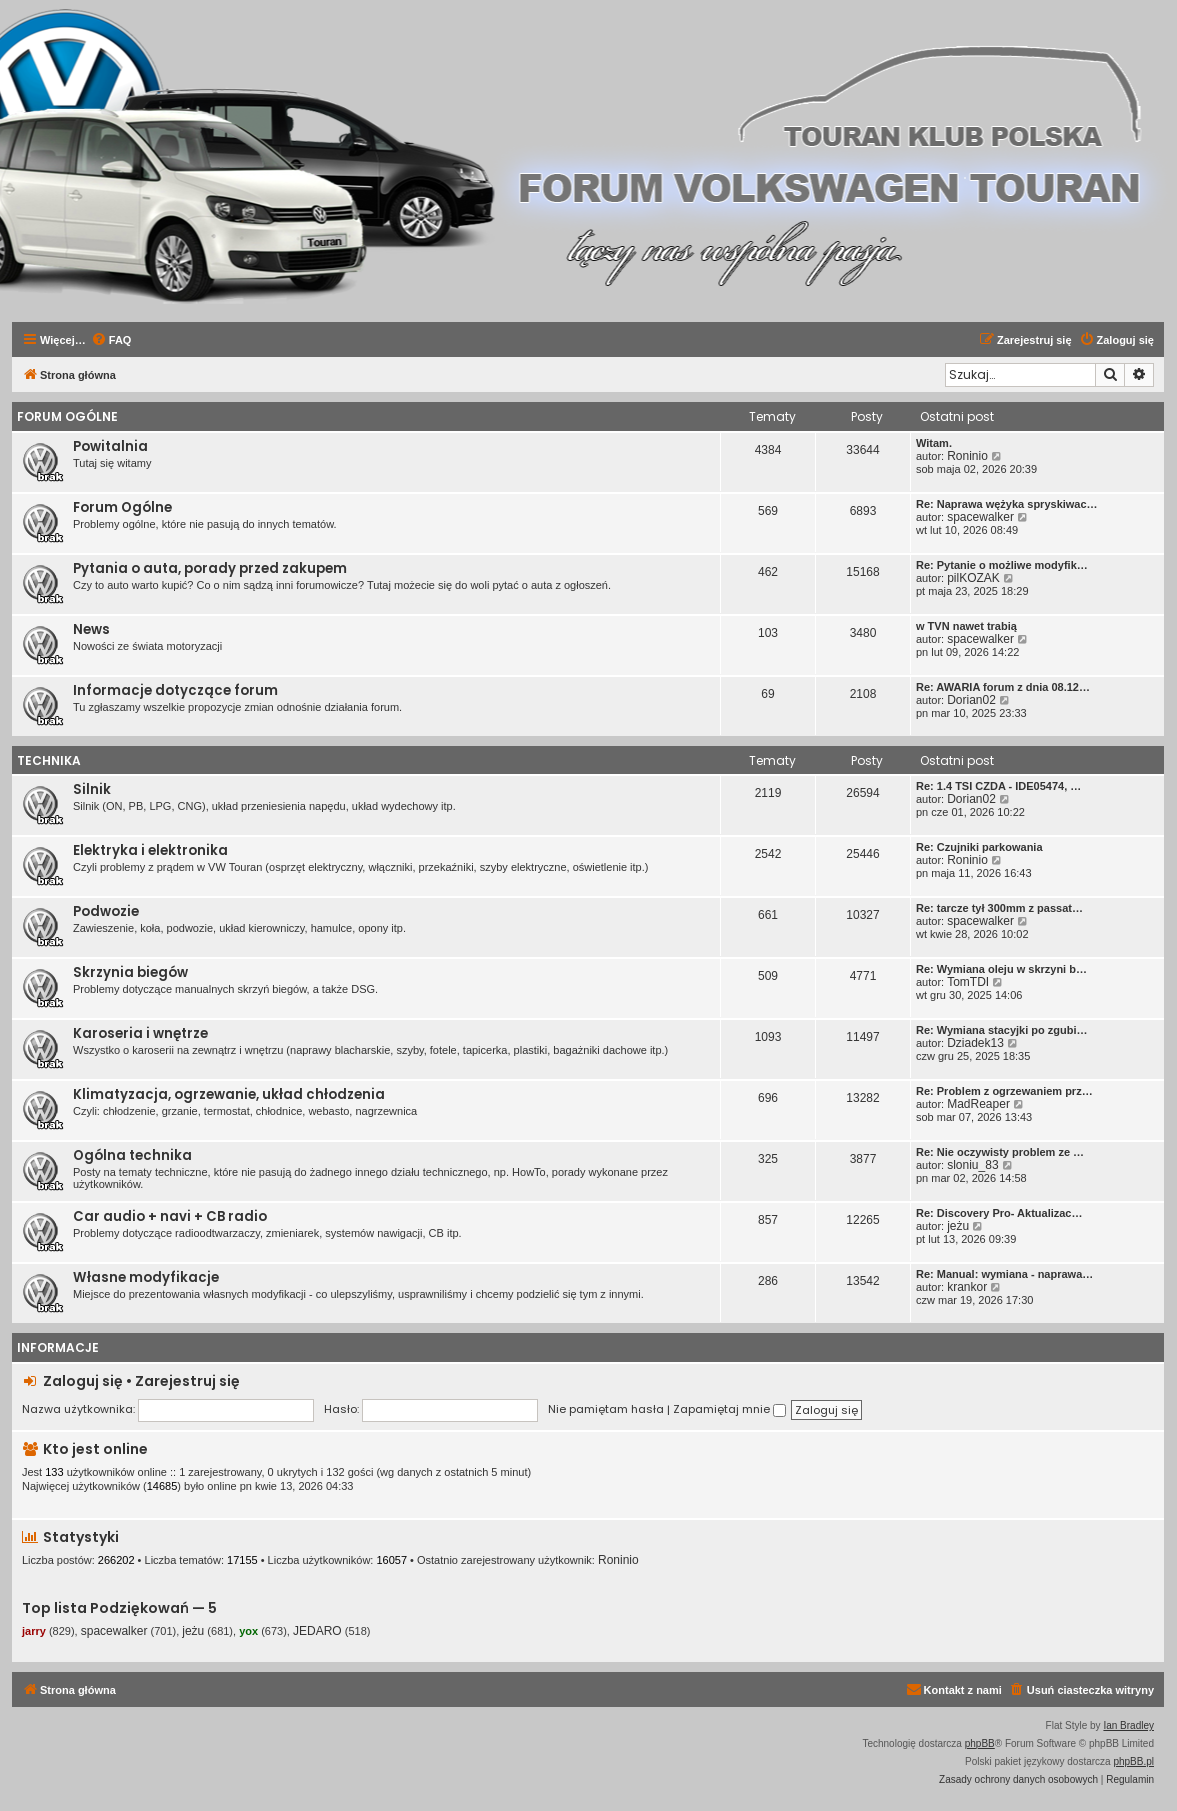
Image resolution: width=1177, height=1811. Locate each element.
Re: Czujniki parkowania (979, 847)
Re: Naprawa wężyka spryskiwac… (1007, 504)
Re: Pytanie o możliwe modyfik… (1002, 565)
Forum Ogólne (67, 416)
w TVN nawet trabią (966, 626)
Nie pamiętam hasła (606, 1409)
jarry (34, 1631)
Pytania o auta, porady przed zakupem (210, 568)
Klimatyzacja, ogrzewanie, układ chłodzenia (229, 1094)
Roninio (967, 456)
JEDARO (317, 1631)
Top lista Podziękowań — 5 (119, 1608)
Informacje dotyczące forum (175, 690)
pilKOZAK (973, 578)
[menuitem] (111, 340)
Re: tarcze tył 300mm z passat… (999, 908)
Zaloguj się (83, 1381)
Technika (49, 760)
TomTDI (968, 982)
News (91, 629)
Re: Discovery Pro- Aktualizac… (999, 1213)
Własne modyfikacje (146, 1277)
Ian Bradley (1128, 1725)
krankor (967, 1287)
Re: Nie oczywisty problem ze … (1000, 1152)
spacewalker (980, 517)
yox (248, 1631)
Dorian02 (971, 700)
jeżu (958, 1226)
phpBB (980, 1743)
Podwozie (106, 911)
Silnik (92, 789)
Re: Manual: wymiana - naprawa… (1004, 1274)
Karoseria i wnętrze (140, 1033)
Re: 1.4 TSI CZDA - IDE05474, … (998, 786)
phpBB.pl (1133, 1761)
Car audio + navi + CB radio (170, 1216)
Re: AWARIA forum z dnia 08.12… (1003, 687)
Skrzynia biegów (130, 972)
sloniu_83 (972, 1165)
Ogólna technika (132, 1155)
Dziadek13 (975, 1043)
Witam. (934, 443)
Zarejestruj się (187, 1381)
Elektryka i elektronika (150, 850)
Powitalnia (110, 446)
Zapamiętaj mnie (729, 1409)
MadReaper (978, 1104)
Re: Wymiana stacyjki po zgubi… (1002, 1030)
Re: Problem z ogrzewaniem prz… (1004, 1091)
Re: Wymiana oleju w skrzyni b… (1001, 969)
